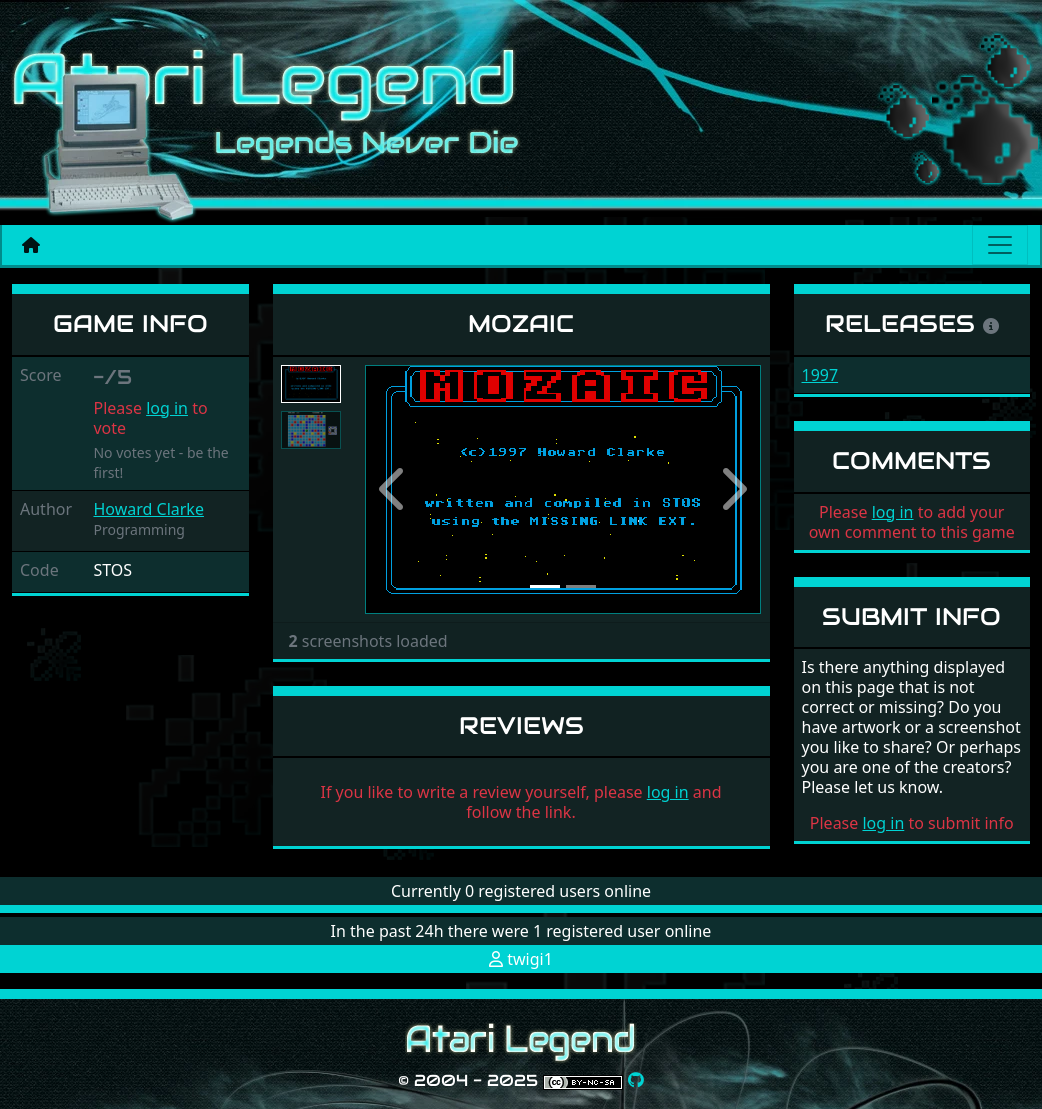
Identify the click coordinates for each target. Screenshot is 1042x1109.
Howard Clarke (148, 509)
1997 (820, 375)
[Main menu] (1000, 245)
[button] (395, 489)
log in (167, 408)
